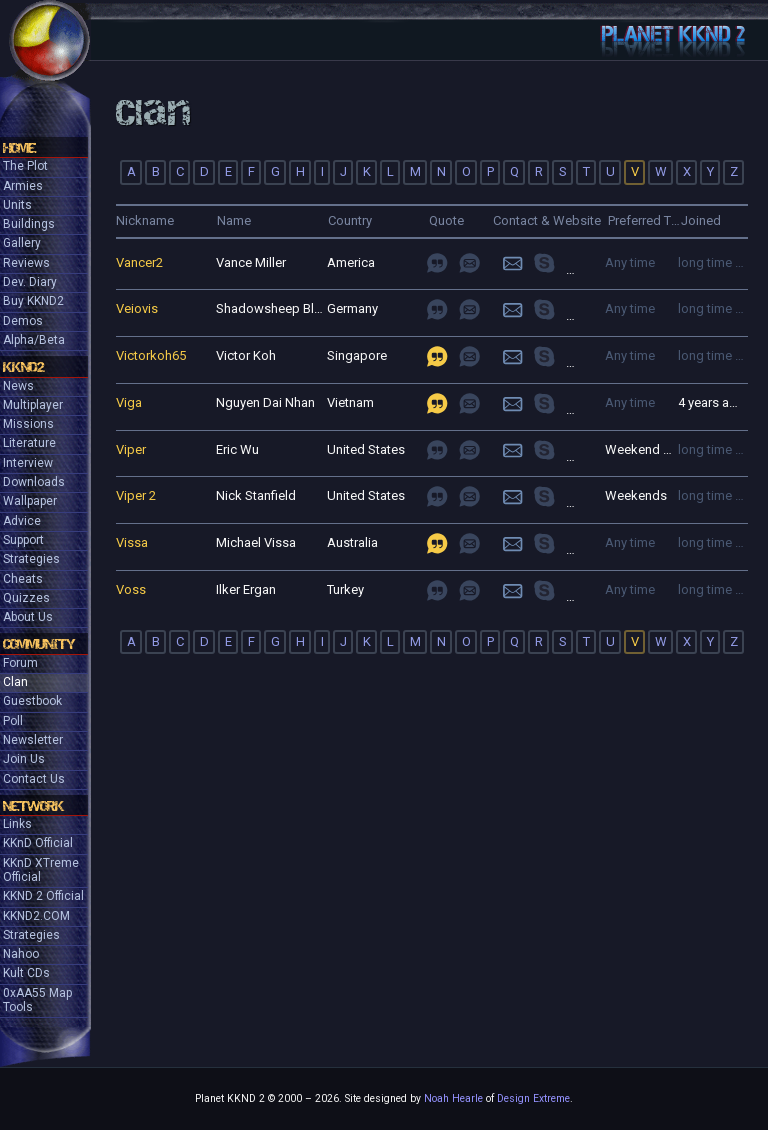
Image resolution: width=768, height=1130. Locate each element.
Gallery (22, 243)
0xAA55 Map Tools (37, 1000)
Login (512, 262)
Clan (15, 682)
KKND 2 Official (43, 896)
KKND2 (23, 367)
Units (17, 205)
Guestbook (32, 701)
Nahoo (21, 954)
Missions (28, 424)
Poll (13, 721)
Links (17, 824)
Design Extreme (533, 1098)
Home (19, 148)
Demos (23, 321)
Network (33, 806)
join (557, 262)
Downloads (34, 482)
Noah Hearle (453, 1098)
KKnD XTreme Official (41, 870)
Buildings (29, 224)
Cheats (23, 579)
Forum (20, 663)
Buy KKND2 (33, 301)
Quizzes (26, 598)
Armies (23, 186)
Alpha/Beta (34, 340)
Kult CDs (26, 973)
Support (23, 540)
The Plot (25, 166)
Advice (22, 521)
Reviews (26, 263)
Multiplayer (33, 405)
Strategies (31, 559)
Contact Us (34, 779)
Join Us (24, 759)
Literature (29, 443)
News (18, 386)
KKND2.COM (36, 916)
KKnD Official (38, 843)
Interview (28, 463)
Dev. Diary (30, 282)
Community (39, 644)
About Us (28, 617)
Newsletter (33, 740)
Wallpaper (30, 501)
